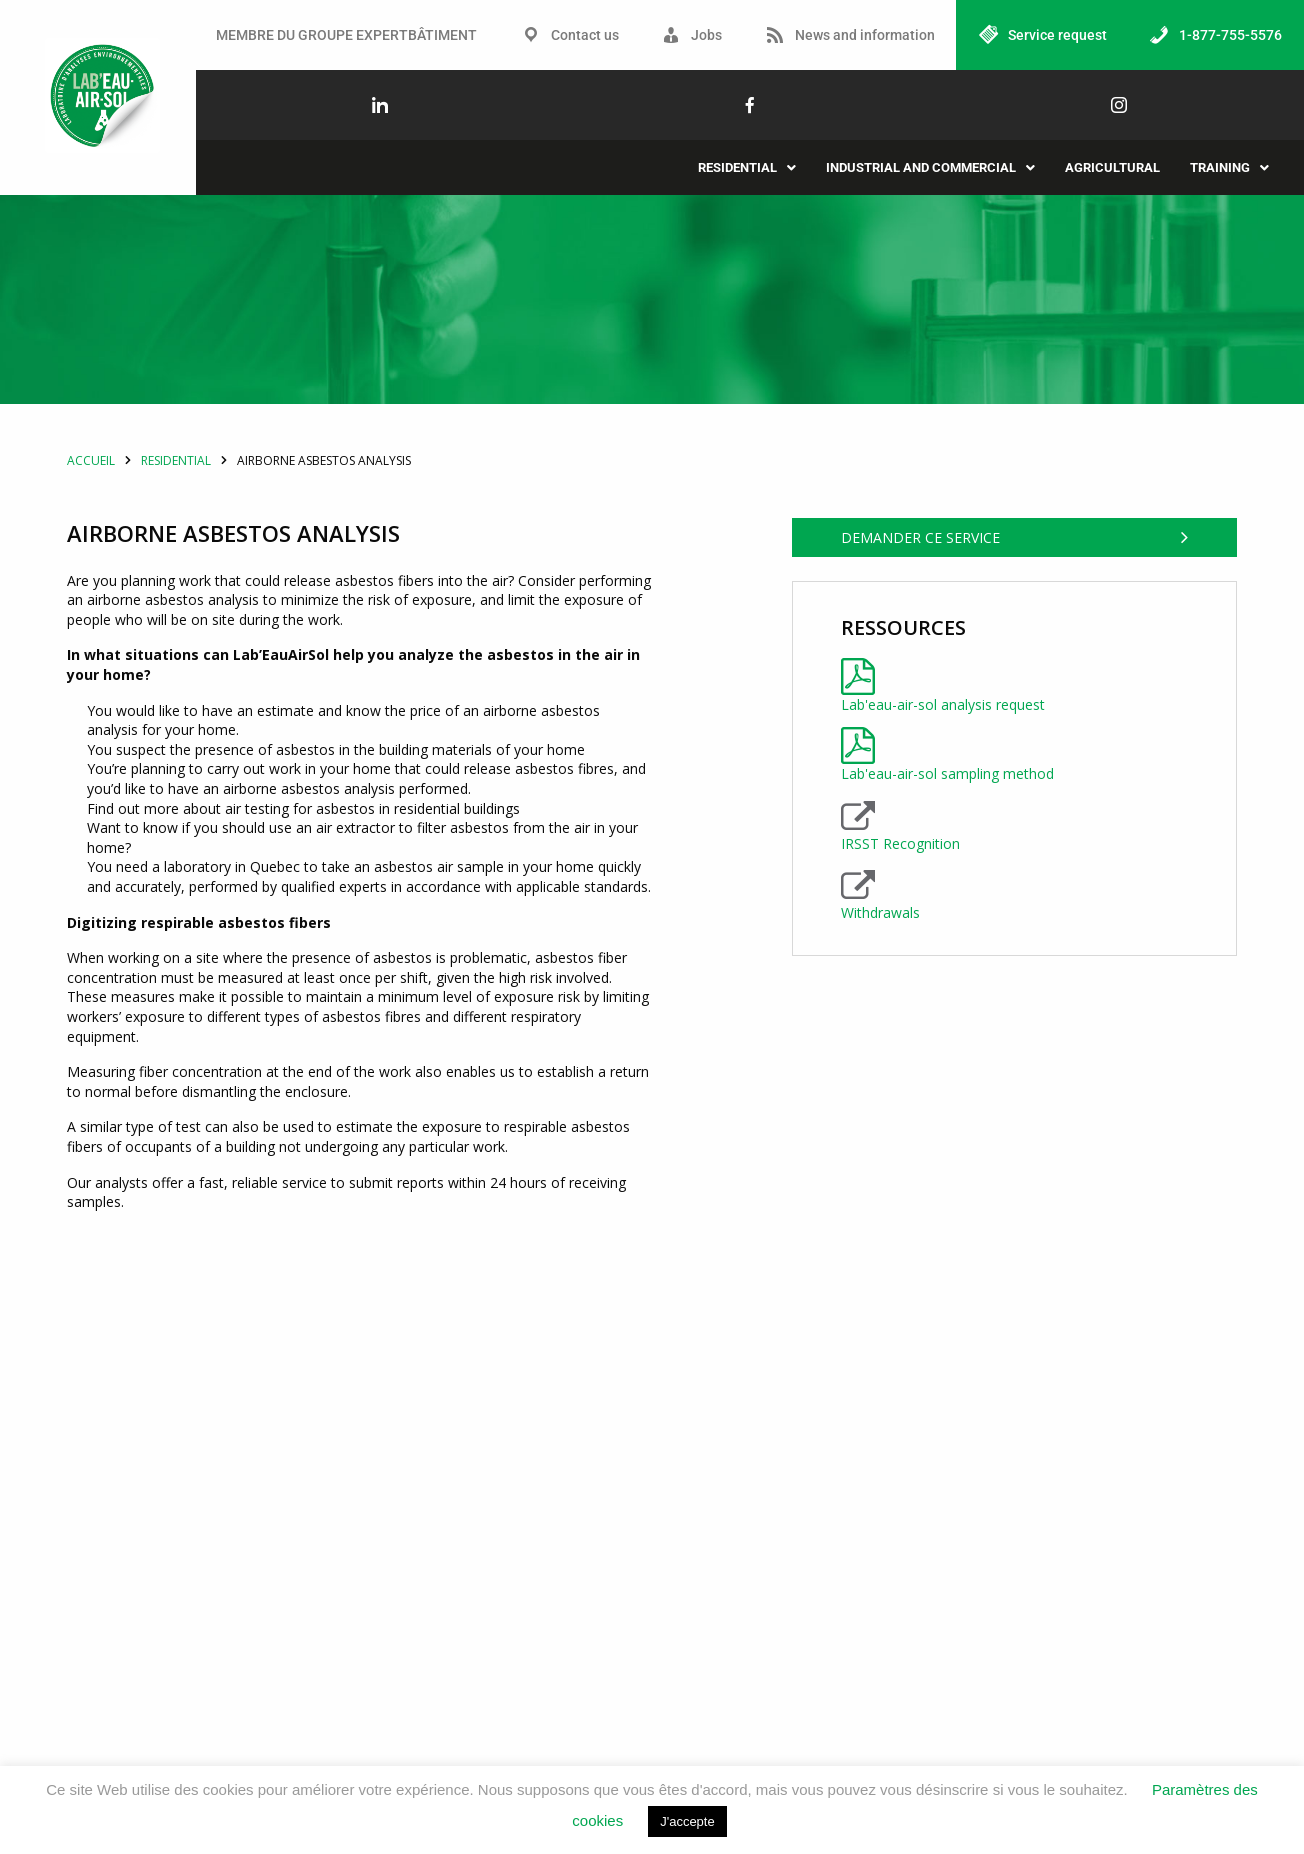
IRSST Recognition (900, 966)
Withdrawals (880, 1035)
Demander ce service (920, 678)
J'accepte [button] (687, 1821)
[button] (747, 167)
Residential (747, 167)
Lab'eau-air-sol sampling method (947, 896)
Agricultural (1112, 167)
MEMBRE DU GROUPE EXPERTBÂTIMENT (346, 35)
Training (1229, 167)
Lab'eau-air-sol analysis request (943, 827)
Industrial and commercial (930, 167)
